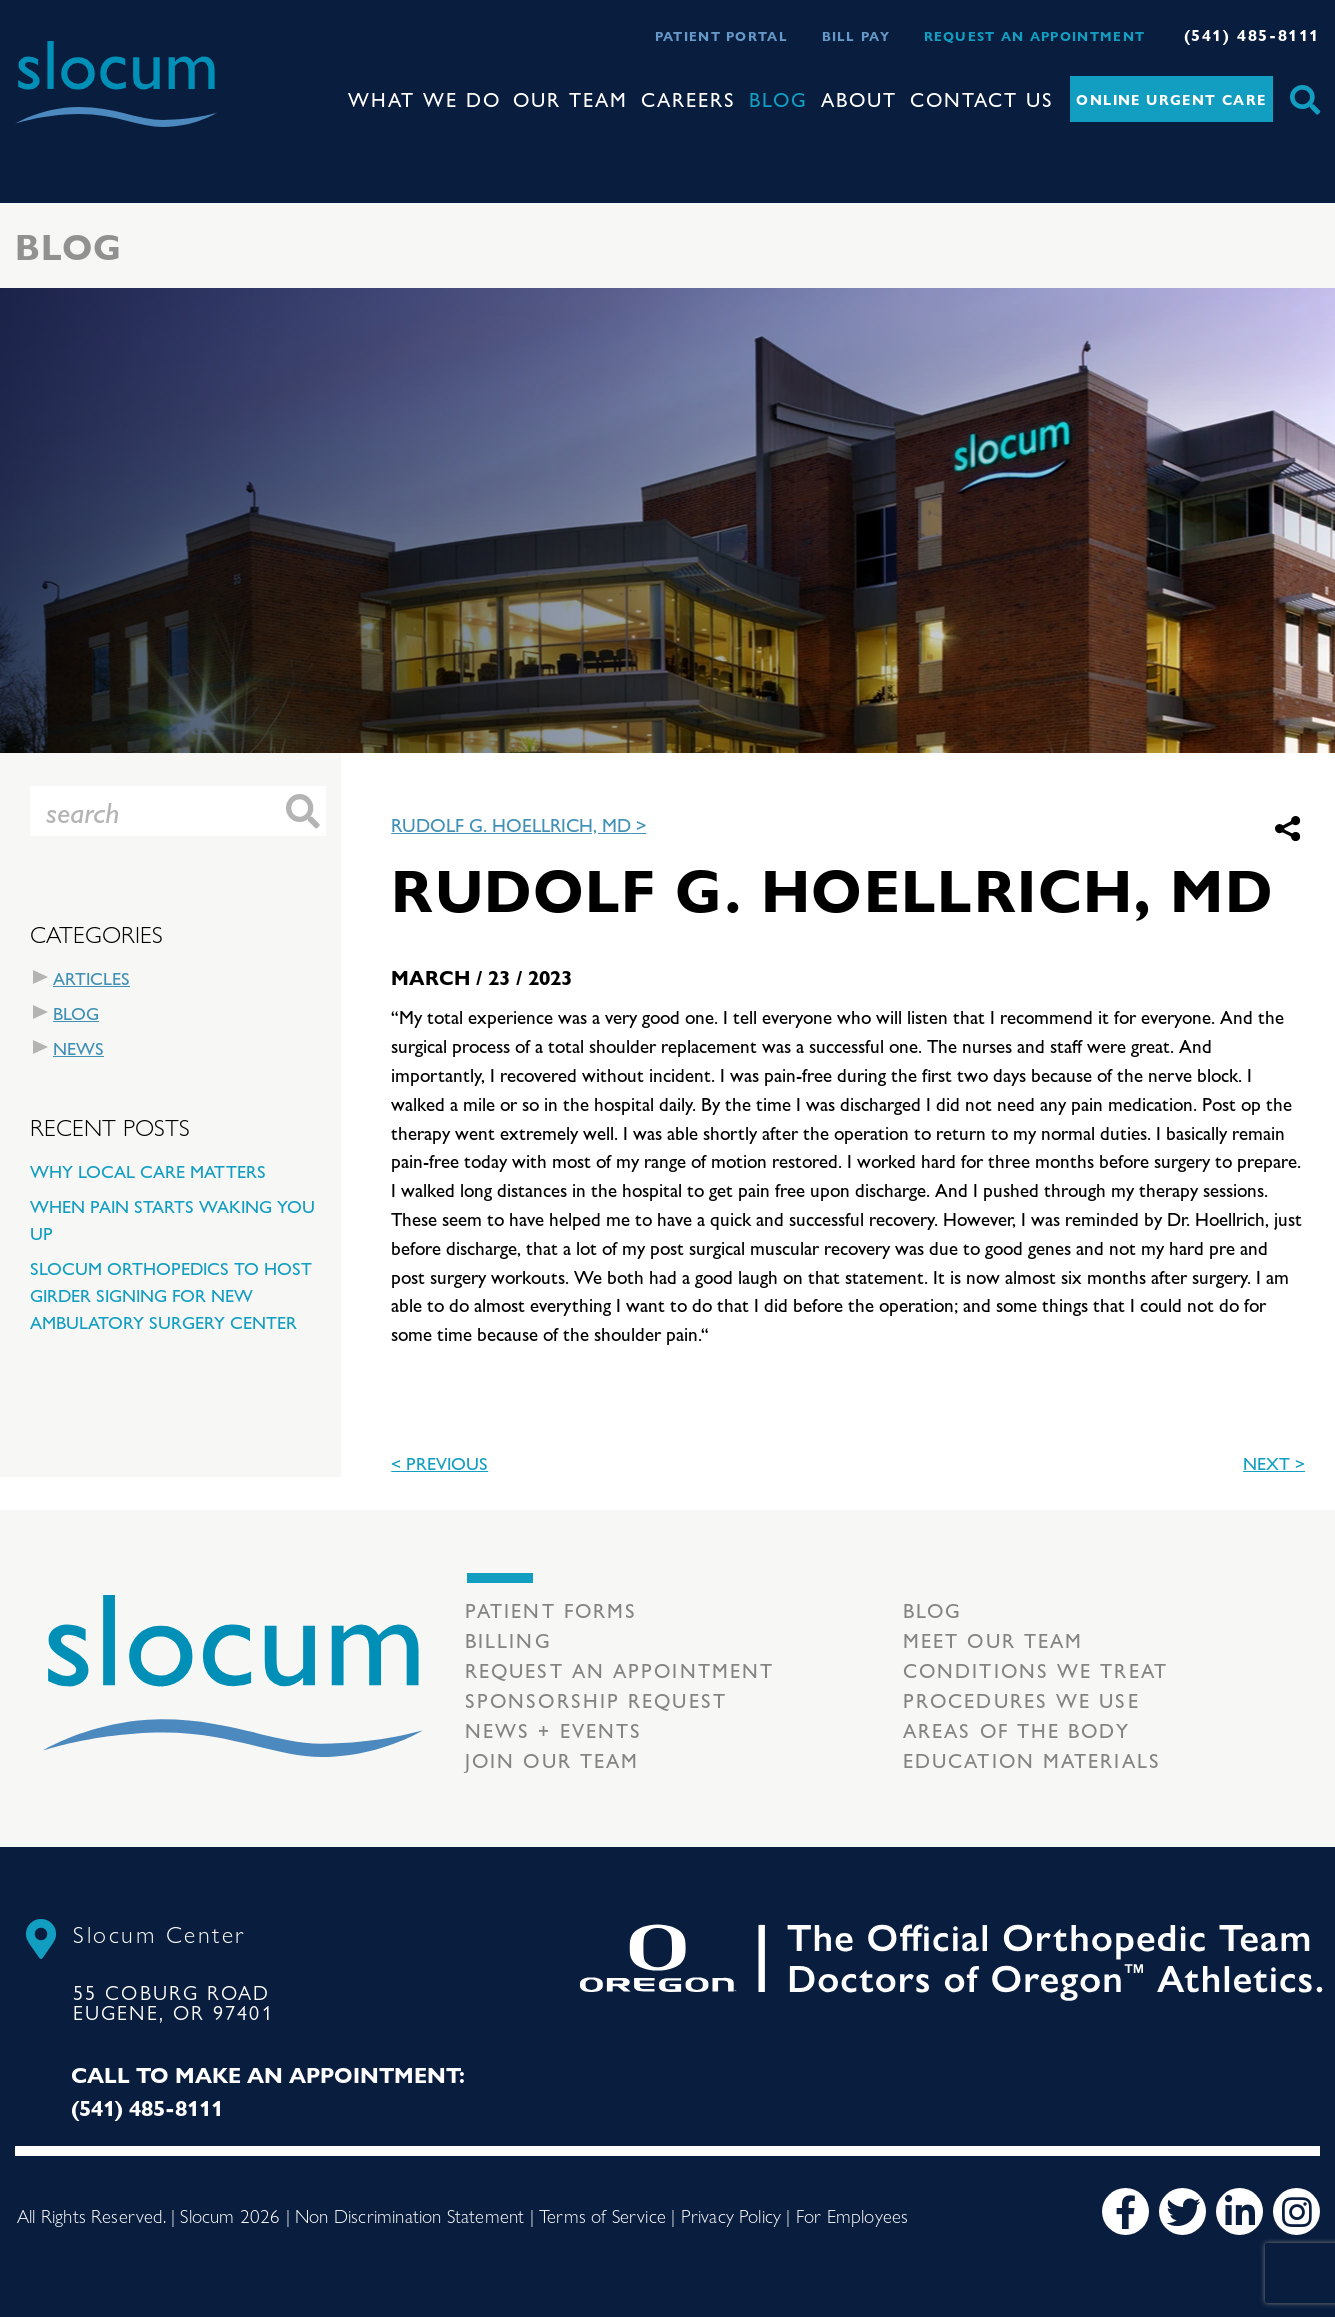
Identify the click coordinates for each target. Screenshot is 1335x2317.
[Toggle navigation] (31, 145)
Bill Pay (856, 35)
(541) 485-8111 (1252, 34)
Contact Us (982, 98)
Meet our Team (993, 1639)
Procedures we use (1021, 1699)
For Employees (852, 2215)
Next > (1274, 1462)
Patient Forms (551, 1609)
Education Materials (1032, 1759)
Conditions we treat (1035, 1669)
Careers (688, 98)
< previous (439, 1462)
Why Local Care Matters (148, 1170)
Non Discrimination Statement (409, 2215)
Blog (778, 98)
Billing (508, 1639)
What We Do (424, 98)
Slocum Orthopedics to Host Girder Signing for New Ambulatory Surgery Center (171, 1294)
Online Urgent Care (1171, 99)
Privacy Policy (731, 2215)
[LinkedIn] (1239, 2211)
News (78, 1047)
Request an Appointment (1035, 35)
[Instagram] (1296, 2211)
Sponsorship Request (596, 1699)
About (859, 98)
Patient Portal (721, 35)
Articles (91, 977)
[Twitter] (1182, 2211)
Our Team (570, 98)
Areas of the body (1016, 1729)
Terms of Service (602, 2215)
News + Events (553, 1729)
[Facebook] (1125, 2211)
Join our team (552, 1759)
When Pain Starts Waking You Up (172, 1219)
